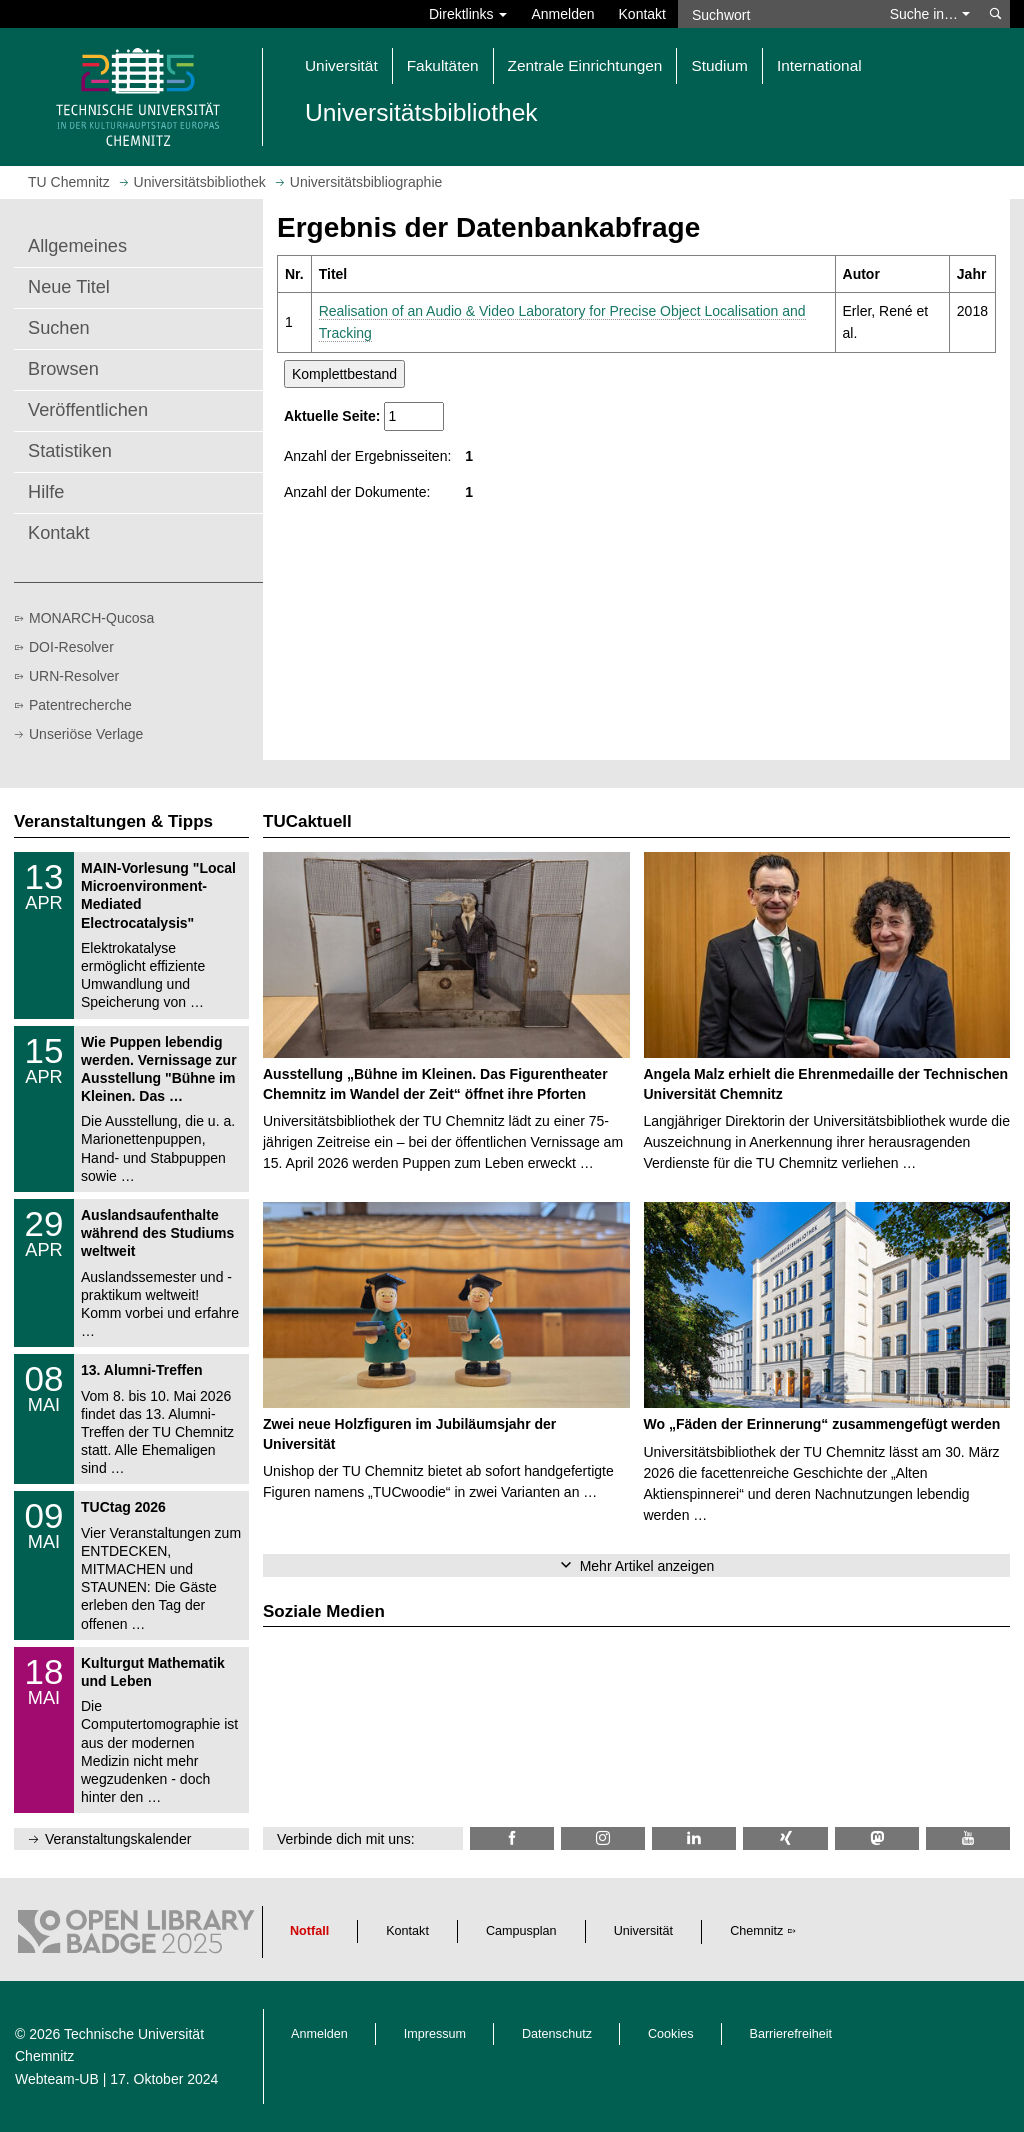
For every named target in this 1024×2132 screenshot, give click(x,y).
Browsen (63, 369)
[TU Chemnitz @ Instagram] (603, 1838)
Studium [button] (719, 65)
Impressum (435, 2034)
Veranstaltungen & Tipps (113, 821)
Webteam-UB (57, 2079)
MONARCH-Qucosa (91, 618)
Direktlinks (468, 14)
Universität (644, 1931)
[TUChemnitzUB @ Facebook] (512, 1838)
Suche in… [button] (930, 14)
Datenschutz (557, 2034)
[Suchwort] (778, 14)
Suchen (59, 328)
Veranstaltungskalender (118, 1839)
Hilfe (46, 492)
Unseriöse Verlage (86, 734)
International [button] (819, 65)
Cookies (671, 2034)
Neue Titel (69, 287)
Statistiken (70, 451)
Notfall (309, 1931)
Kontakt (642, 14)
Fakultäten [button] (443, 65)
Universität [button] (341, 65)
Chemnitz (756, 1931)
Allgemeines (77, 246)
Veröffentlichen (88, 410)
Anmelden (562, 14)
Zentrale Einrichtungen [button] (585, 65)
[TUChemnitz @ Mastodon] (877, 1838)
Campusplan (521, 1931)
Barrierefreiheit (791, 2034)
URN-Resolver (74, 676)
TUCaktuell (307, 821)
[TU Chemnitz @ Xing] (785, 1838)
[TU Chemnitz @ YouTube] (968, 1838)
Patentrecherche (80, 705)
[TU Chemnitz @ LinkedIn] (694, 1838)
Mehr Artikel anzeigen (647, 1566)
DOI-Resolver (71, 647)
